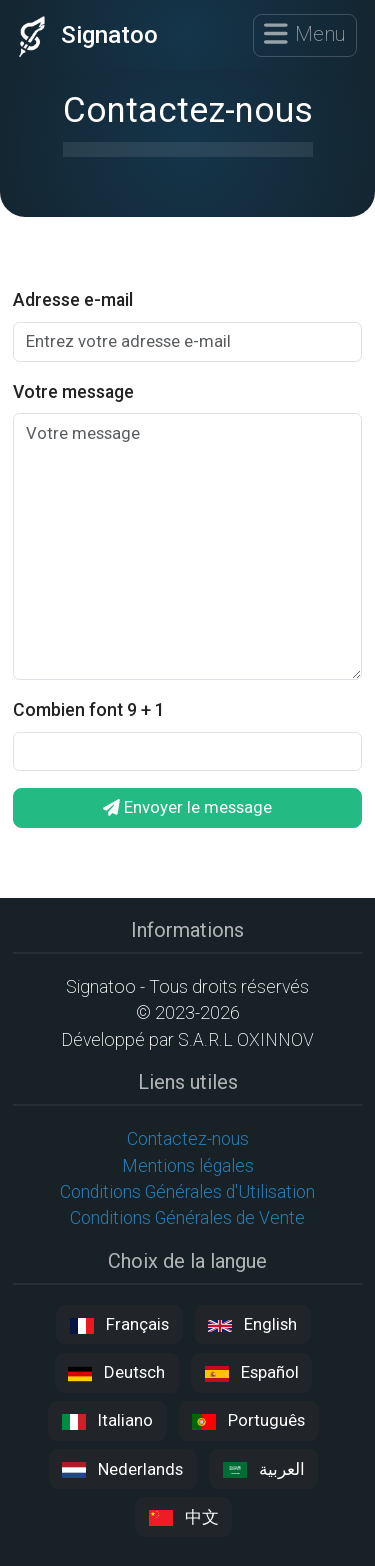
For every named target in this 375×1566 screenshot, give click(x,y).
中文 (184, 1517)
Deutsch (116, 1372)
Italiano (107, 1420)
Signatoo (84, 35)
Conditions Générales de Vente (187, 1218)
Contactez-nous (188, 1139)
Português (248, 1420)
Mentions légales (188, 1166)
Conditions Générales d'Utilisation (187, 1192)
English (252, 1324)
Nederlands (122, 1469)
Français (119, 1324)
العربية (264, 1469)
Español (252, 1372)
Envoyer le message (187, 807)
